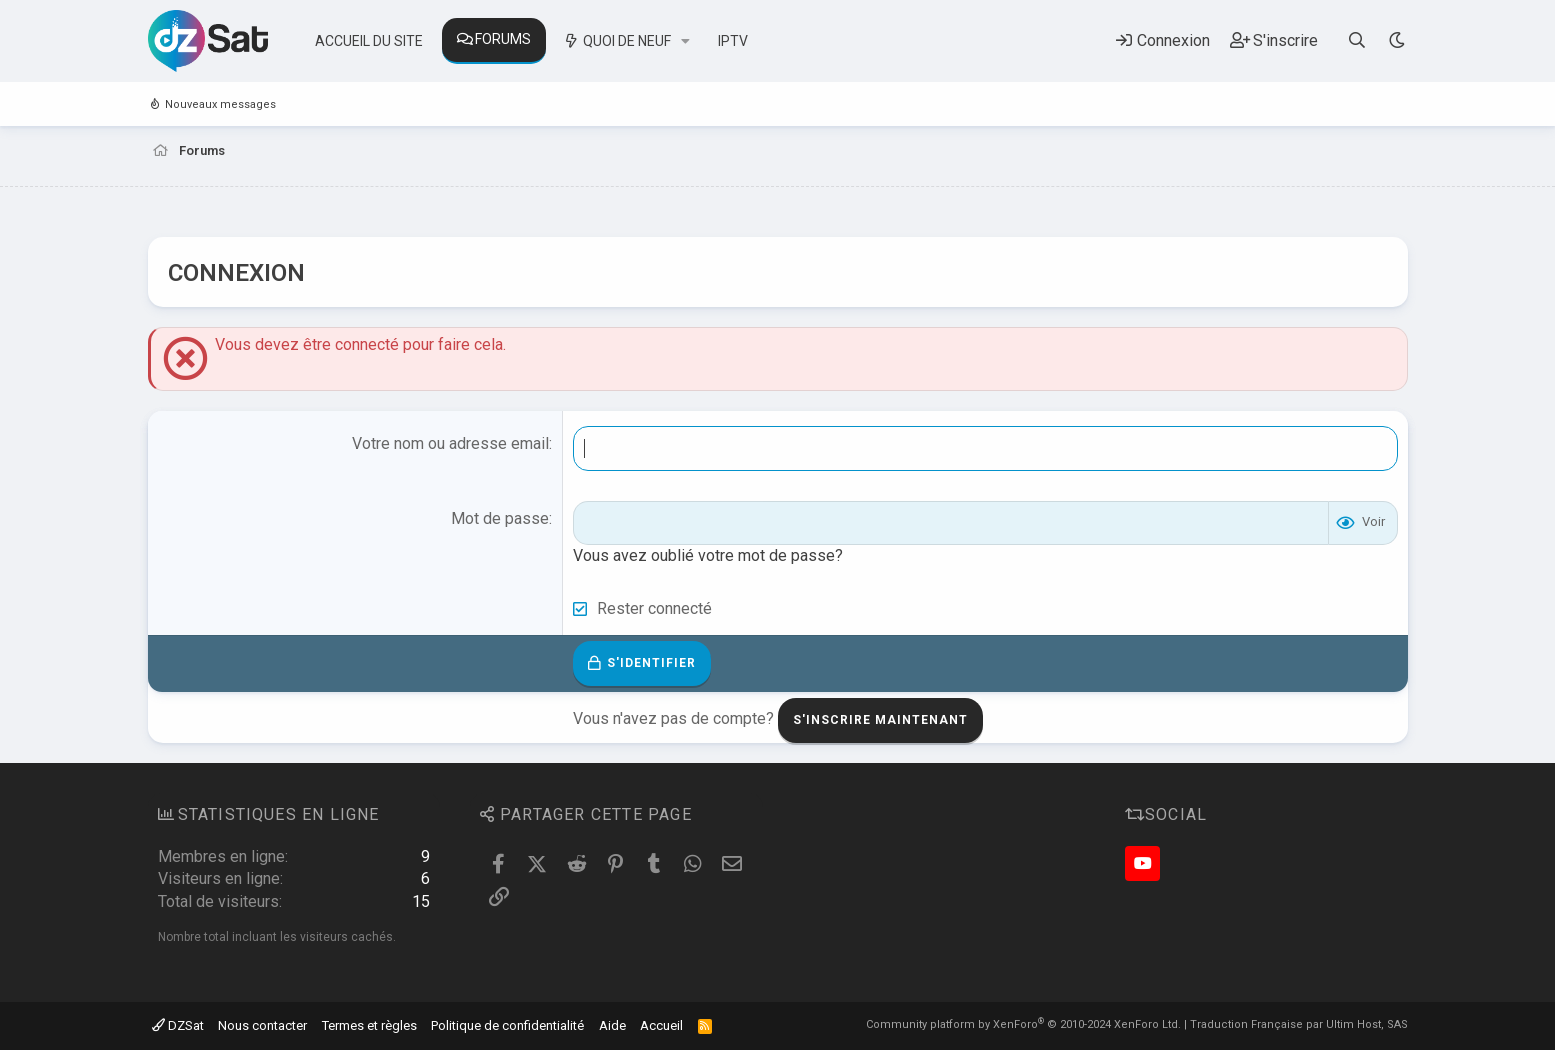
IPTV (733, 41)
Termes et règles (369, 1025)
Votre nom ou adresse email (450, 443)
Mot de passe (500, 518)
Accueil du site (369, 41)
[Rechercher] (1356, 40)
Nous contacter (262, 1025)
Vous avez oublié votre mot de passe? (708, 555)
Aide (612, 1025)
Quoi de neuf (627, 41)
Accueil (661, 1025)
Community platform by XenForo (1023, 1024)
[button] (685, 42)
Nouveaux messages (220, 104)
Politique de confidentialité (507, 1025)
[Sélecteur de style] (1397, 40)
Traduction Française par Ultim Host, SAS (1299, 1024)
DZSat (178, 1025)
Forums (503, 39)
